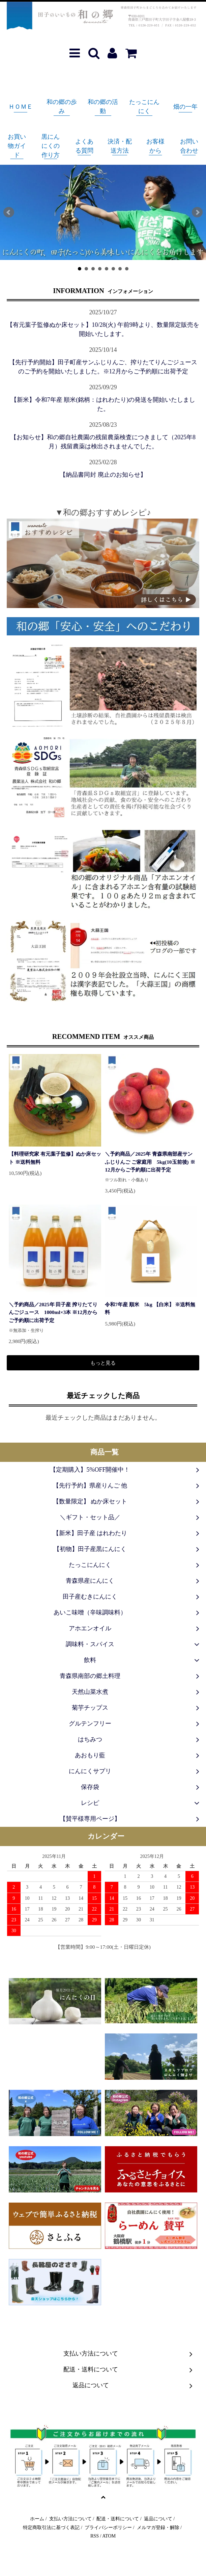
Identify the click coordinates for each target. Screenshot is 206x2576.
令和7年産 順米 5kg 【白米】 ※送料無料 (150, 1308)
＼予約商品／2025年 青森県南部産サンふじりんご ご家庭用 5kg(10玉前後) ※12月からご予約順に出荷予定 (150, 1161)
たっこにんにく (144, 106)
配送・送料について (117, 2518)
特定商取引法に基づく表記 (51, 2527)
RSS (94, 2536)
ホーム (37, 2518)
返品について (158, 2518)
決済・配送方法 (120, 146)
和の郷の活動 (103, 106)
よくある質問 (84, 146)
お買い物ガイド (17, 145)
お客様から (155, 146)
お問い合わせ (189, 146)
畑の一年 (185, 106)
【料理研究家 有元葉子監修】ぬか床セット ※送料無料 (55, 1157)
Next (197, 212)
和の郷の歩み (62, 106)
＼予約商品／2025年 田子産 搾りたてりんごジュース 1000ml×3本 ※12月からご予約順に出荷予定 (53, 1312)
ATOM (109, 2536)
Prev (8, 212)
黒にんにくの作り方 (50, 145)
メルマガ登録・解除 (158, 2527)
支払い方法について (70, 2518)
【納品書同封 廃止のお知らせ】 (103, 474)
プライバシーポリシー (108, 2527)
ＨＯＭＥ (20, 106)
